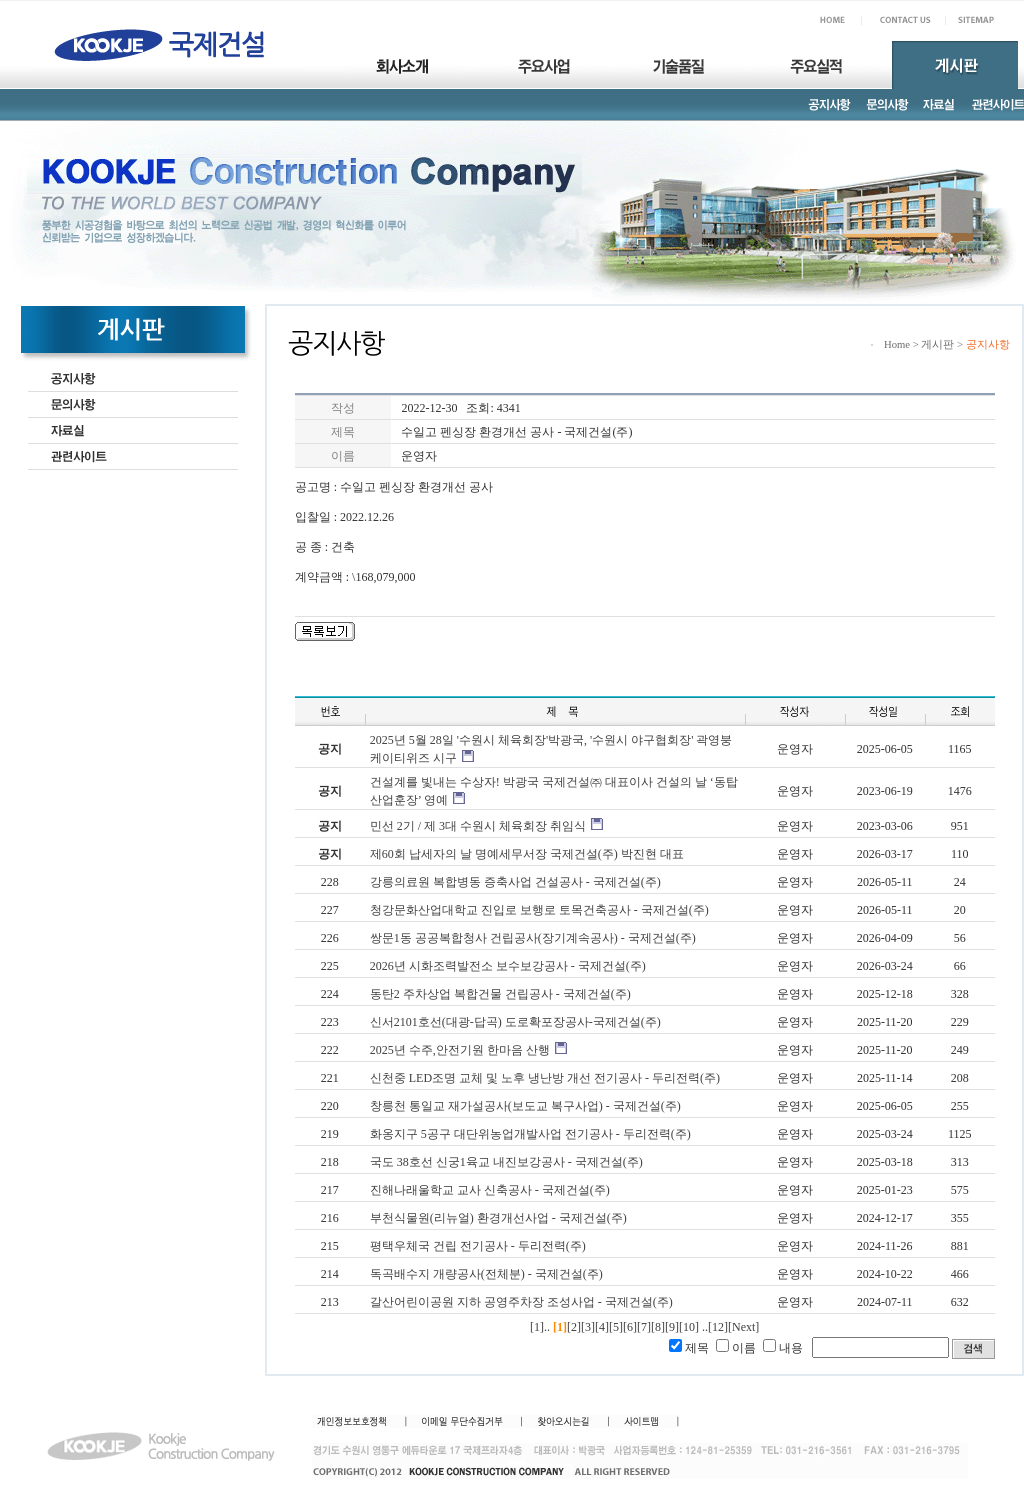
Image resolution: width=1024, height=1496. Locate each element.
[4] (602, 1327)
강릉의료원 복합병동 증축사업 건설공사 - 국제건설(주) (515, 882)
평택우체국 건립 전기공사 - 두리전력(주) (478, 1246)
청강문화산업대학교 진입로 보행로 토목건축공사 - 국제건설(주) (539, 910)
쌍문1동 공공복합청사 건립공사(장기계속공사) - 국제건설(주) (533, 938)
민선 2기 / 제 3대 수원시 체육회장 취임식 (478, 826)
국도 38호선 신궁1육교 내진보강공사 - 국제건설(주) (506, 1162)
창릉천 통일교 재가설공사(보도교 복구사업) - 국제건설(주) (525, 1106)
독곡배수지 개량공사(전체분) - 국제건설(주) (486, 1274)
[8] (658, 1327)
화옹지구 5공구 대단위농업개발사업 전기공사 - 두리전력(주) (530, 1134)
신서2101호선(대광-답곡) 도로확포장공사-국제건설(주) (515, 1022)
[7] (644, 1327)
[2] (574, 1327)
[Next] (743, 1327)
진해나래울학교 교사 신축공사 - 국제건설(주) (490, 1190)
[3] (588, 1327)
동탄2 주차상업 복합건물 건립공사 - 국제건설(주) (500, 994)
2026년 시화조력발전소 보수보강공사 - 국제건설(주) (508, 966)
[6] (630, 1327)
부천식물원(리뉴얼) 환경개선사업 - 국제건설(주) (498, 1218)
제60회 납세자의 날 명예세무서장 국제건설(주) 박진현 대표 (527, 854)
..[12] (715, 1327)
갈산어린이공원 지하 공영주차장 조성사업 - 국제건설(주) (521, 1302)
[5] (616, 1327)
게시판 (937, 344)
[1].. (540, 1327)
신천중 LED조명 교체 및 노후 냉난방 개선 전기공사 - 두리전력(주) (545, 1078)
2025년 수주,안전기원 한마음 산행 (460, 1050)
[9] (672, 1327)
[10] (689, 1327)
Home (897, 344)
